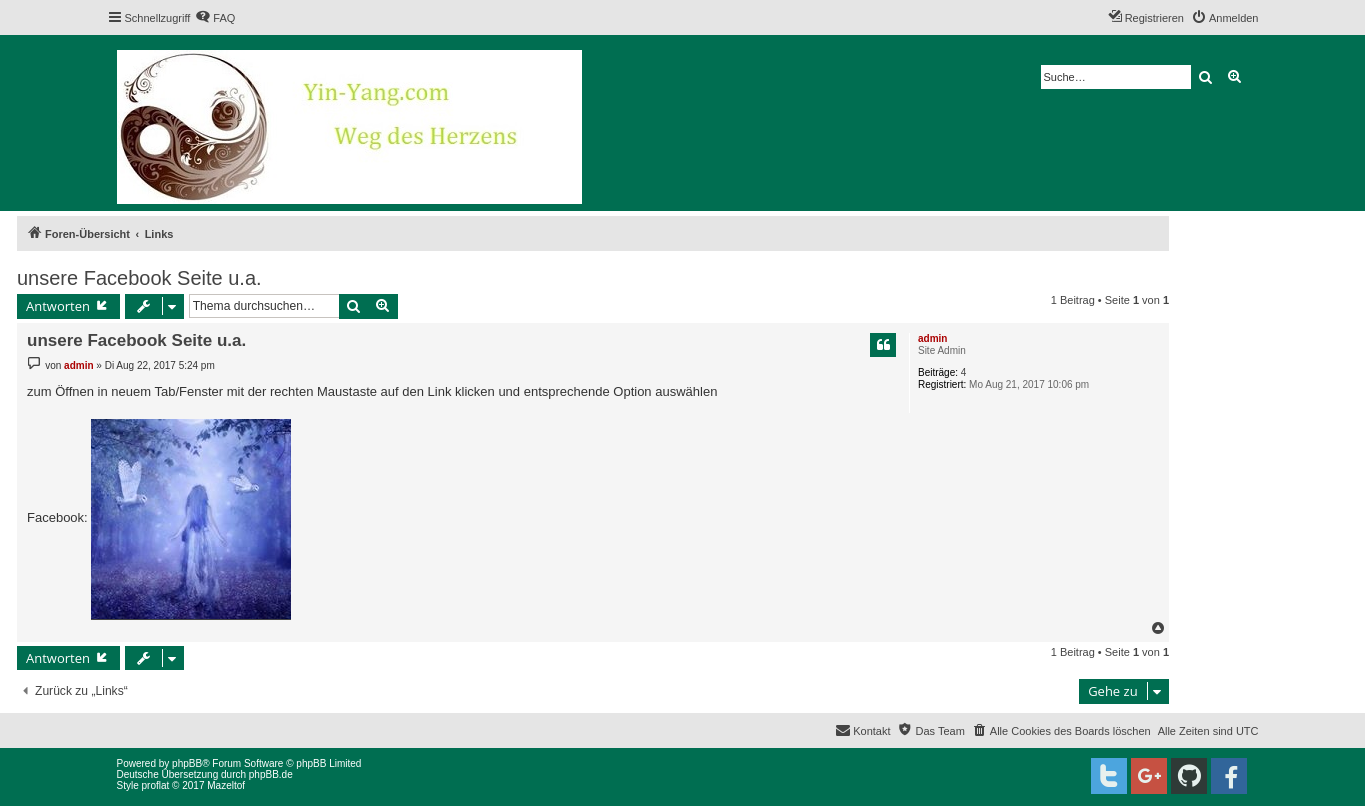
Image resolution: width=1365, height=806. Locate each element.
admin (932, 338)
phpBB (187, 763)
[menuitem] (215, 18)
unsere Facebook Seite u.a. (139, 278)
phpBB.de (271, 774)
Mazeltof (226, 785)
